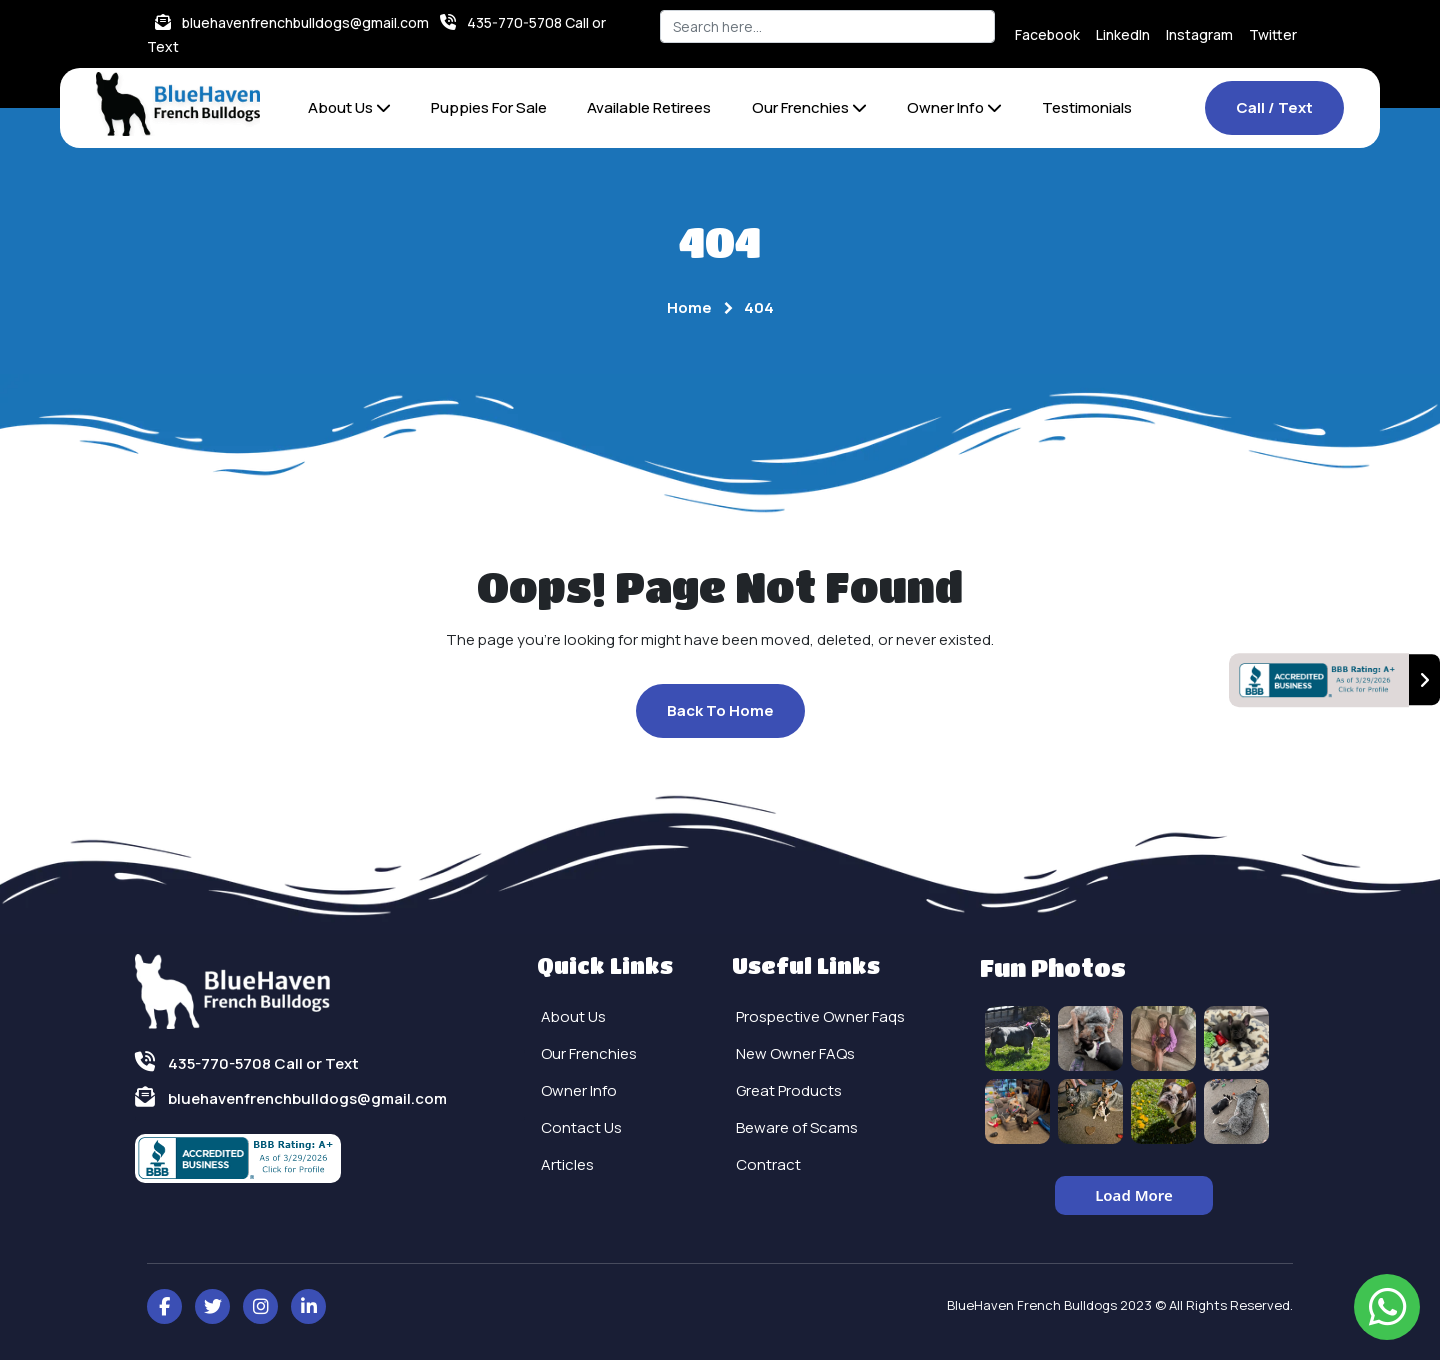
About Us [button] (349, 107)
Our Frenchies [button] (809, 107)
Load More (1134, 1195)
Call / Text (1274, 107)
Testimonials (1087, 107)
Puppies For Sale (489, 107)
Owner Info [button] (954, 107)
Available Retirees (649, 107)
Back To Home (720, 710)
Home (689, 307)
